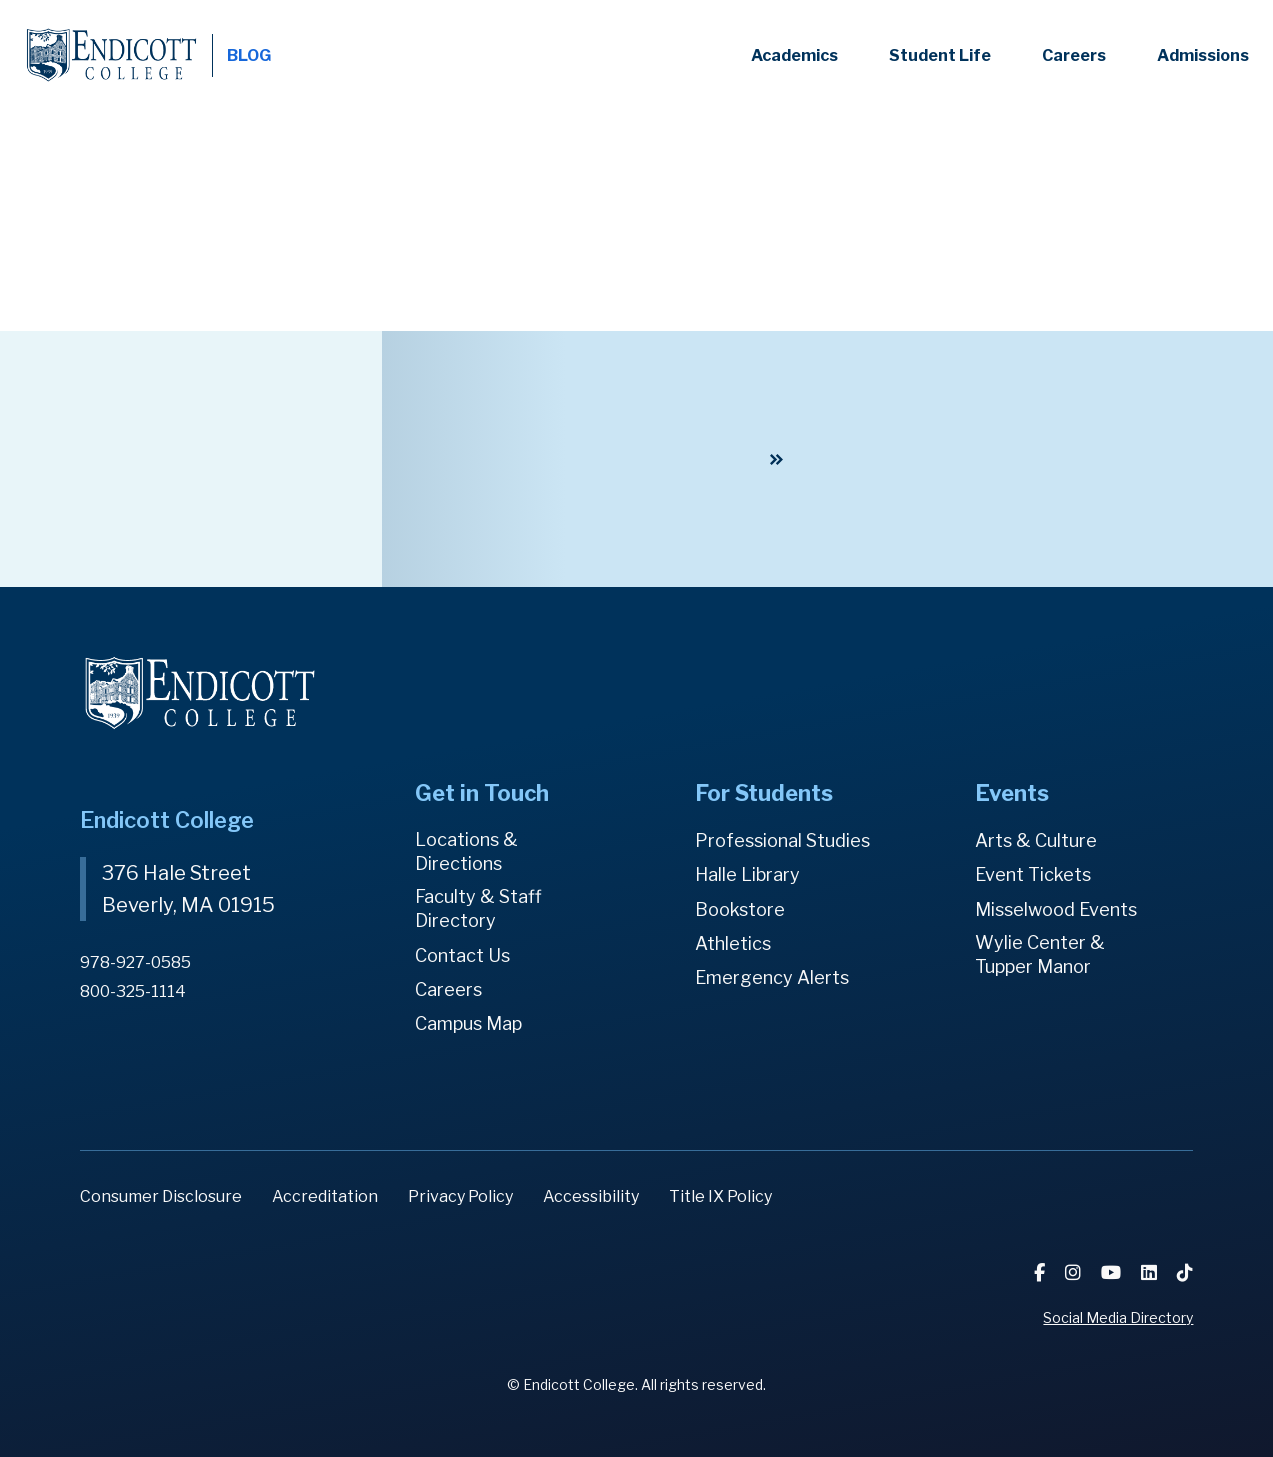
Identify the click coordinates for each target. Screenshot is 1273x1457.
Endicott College (111, 55)
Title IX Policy (720, 1196)
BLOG (249, 55)
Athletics (733, 943)
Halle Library (747, 874)
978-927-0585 (135, 962)
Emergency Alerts (772, 977)
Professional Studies (782, 840)
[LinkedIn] (1151, 1272)
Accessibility (591, 1196)
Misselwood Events (1056, 909)
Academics (794, 55)
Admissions (1203, 55)
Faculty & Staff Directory (478, 908)
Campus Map (468, 1023)
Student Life (940, 55)
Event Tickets (1033, 874)
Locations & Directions (466, 851)
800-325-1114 (133, 991)
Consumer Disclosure (161, 1196)
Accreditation (325, 1196)
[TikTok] (1185, 1272)
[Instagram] (1075, 1272)
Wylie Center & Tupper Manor (1040, 954)
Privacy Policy (460, 1196)
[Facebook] (1041, 1272)
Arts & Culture (1036, 840)
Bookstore (740, 909)
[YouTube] (1113, 1272)
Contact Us (462, 955)
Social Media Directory (1118, 1317)
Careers (1074, 55)
